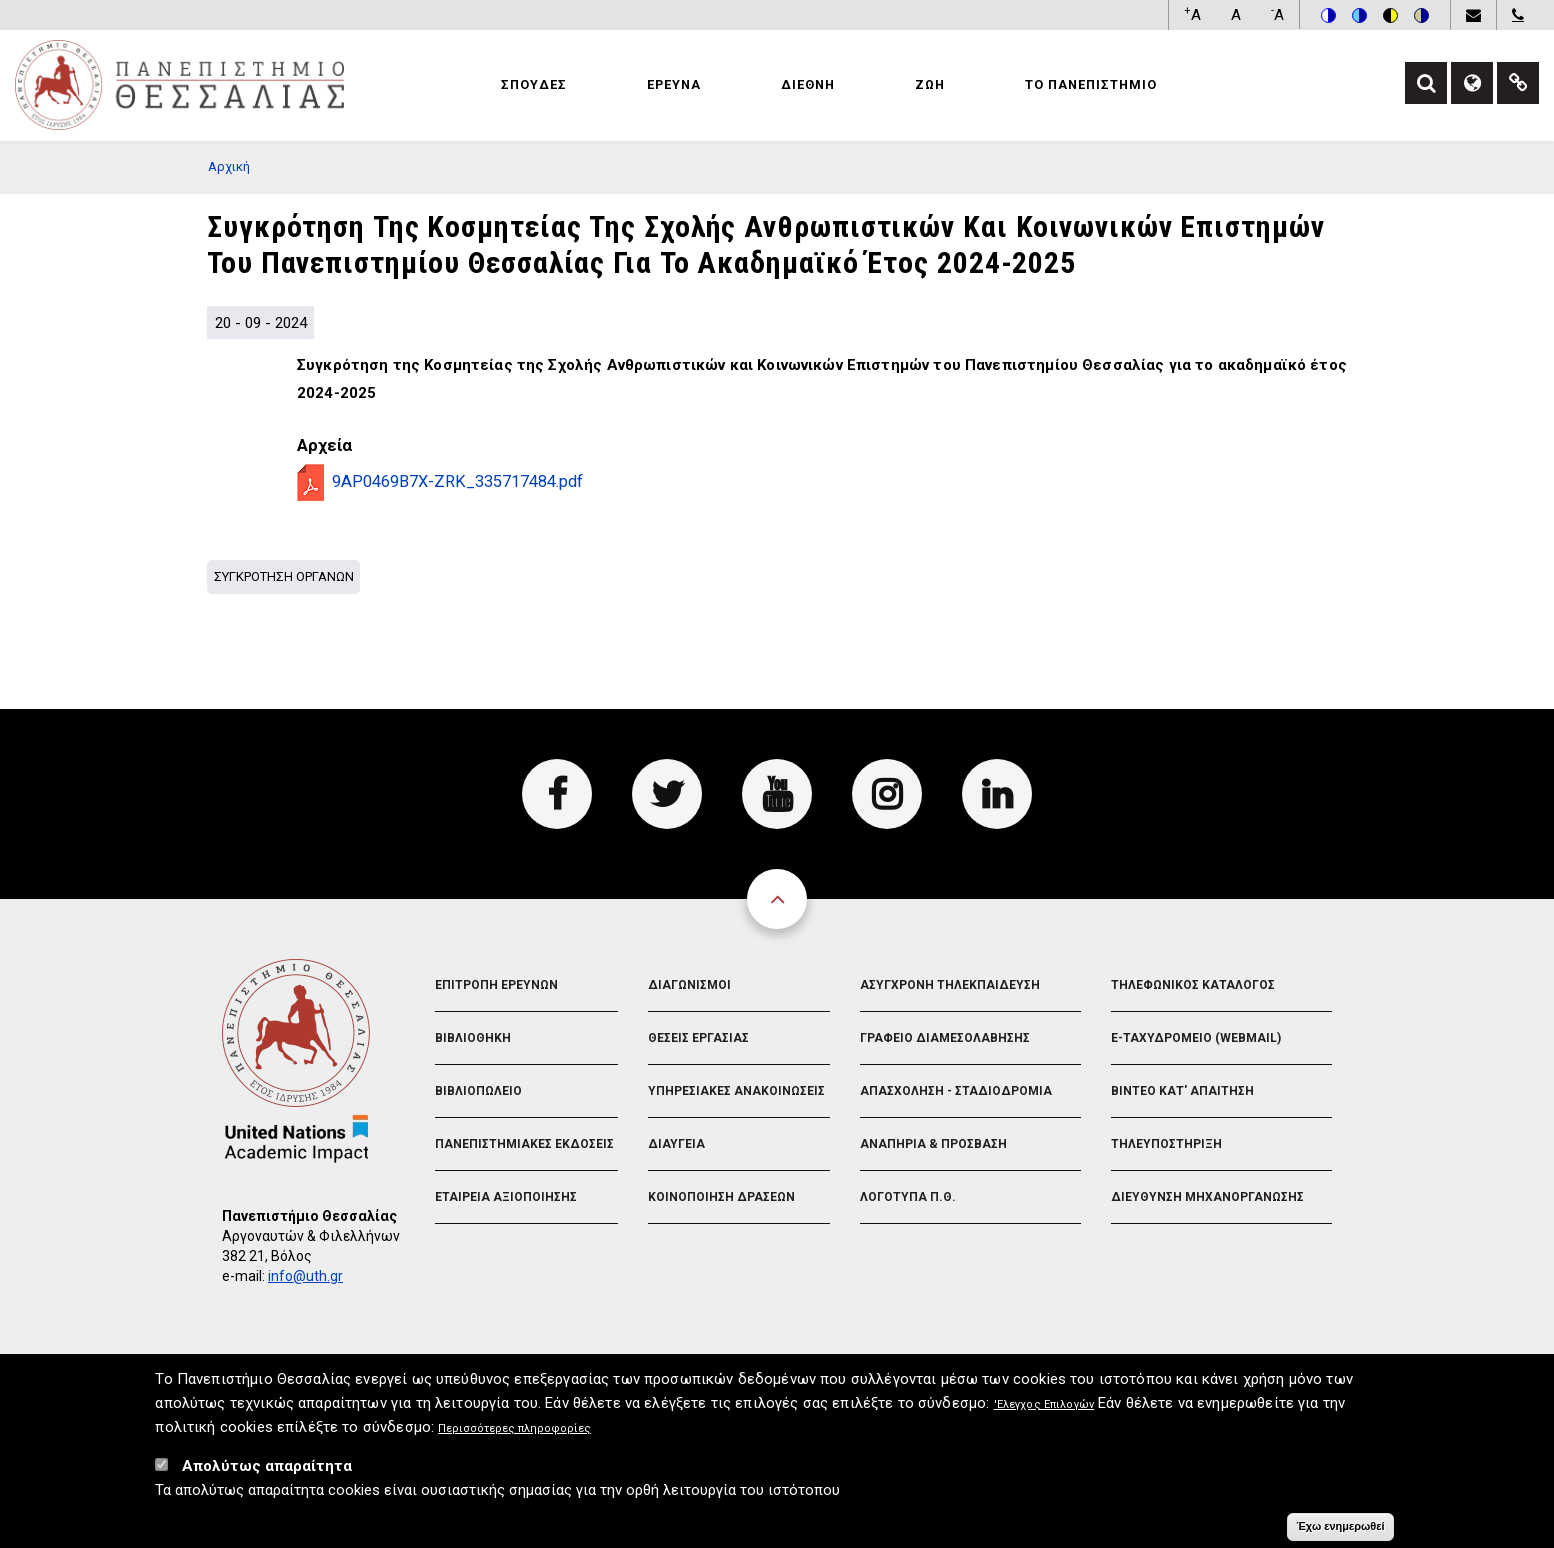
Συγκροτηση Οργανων (284, 576)
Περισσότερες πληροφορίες (514, 1435)
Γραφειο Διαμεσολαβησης (945, 1038)
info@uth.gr (305, 1276)
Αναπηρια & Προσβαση (933, 1144)
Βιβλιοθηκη (473, 1038)
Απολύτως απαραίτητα (267, 1473)
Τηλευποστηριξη (1166, 1144)
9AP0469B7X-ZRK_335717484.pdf (457, 481)
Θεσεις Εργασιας (698, 1038)
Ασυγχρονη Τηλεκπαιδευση (950, 985)
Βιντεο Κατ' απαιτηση (1182, 1091)
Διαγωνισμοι (689, 985)
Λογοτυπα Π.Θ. (908, 1197)
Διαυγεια (676, 1144)
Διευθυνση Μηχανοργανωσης (1207, 1197)
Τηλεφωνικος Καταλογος (1193, 985)
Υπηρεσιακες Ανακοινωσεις (736, 1091)
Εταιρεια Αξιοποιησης (506, 1197)
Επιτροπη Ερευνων (496, 985)
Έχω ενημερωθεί (1340, 1533)
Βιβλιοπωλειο (478, 1091)
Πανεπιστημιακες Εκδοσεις (524, 1144)
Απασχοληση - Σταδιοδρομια (956, 1091)
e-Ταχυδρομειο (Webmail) (1196, 1038)
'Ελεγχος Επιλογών (1044, 1411)
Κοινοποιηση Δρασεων (721, 1197)
